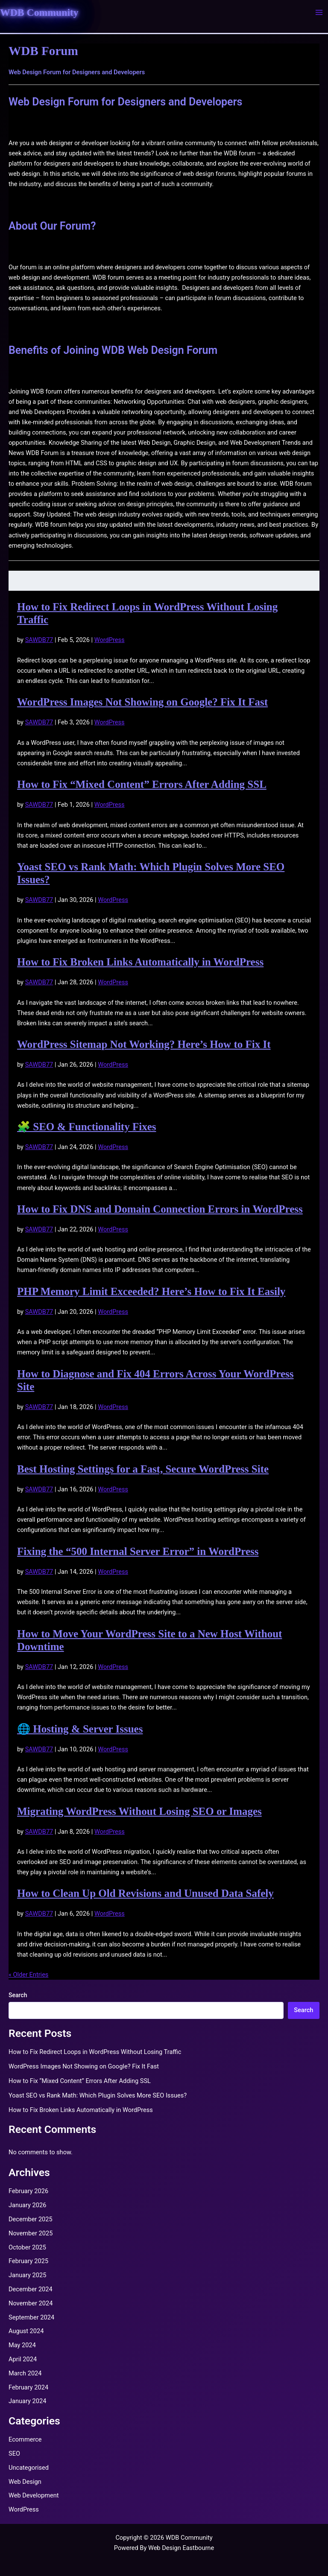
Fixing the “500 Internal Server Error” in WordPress (137, 1551)
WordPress (109, 640)
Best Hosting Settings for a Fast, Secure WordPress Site (143, 1469)
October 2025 (27, 2247)
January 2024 (27, 2401)
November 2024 (31, 2303)
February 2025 (28, 2261)
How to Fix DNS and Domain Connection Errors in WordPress (160, 1209)
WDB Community (39, 12)
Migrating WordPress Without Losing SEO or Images (139, 1811)
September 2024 (31, 2317)
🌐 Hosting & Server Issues (80, 1729)
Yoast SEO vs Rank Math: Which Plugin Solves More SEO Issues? (98, 2095)
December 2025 (31, 2219)
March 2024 (25, 2373)
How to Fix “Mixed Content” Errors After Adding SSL (141, 784)
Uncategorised (29, 2467)
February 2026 (28, 2191)
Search (18, 1995)
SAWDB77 (39, 640)
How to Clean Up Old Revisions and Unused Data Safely (145, 1893)
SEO (14, 2453)
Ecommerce (25, 2439)
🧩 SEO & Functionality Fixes (86, 1126)
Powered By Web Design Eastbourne (164, 2548)
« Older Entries (28, 1974)
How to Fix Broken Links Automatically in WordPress (140, 962)
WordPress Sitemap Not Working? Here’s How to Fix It (144, 1044)
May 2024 (22, 2345)
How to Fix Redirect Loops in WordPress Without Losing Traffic (95, 2052)
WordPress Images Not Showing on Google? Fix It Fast (142, 702)
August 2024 (26, 2331)
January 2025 (27, 2275)
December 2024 (31, 2289)
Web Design (25, 2482)
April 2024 (23, 2359)
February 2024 (28, 2387)
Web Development (34, 2495)
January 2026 (27, 2205)
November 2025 (31, 2233)
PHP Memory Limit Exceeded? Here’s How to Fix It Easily (151, 1291)
